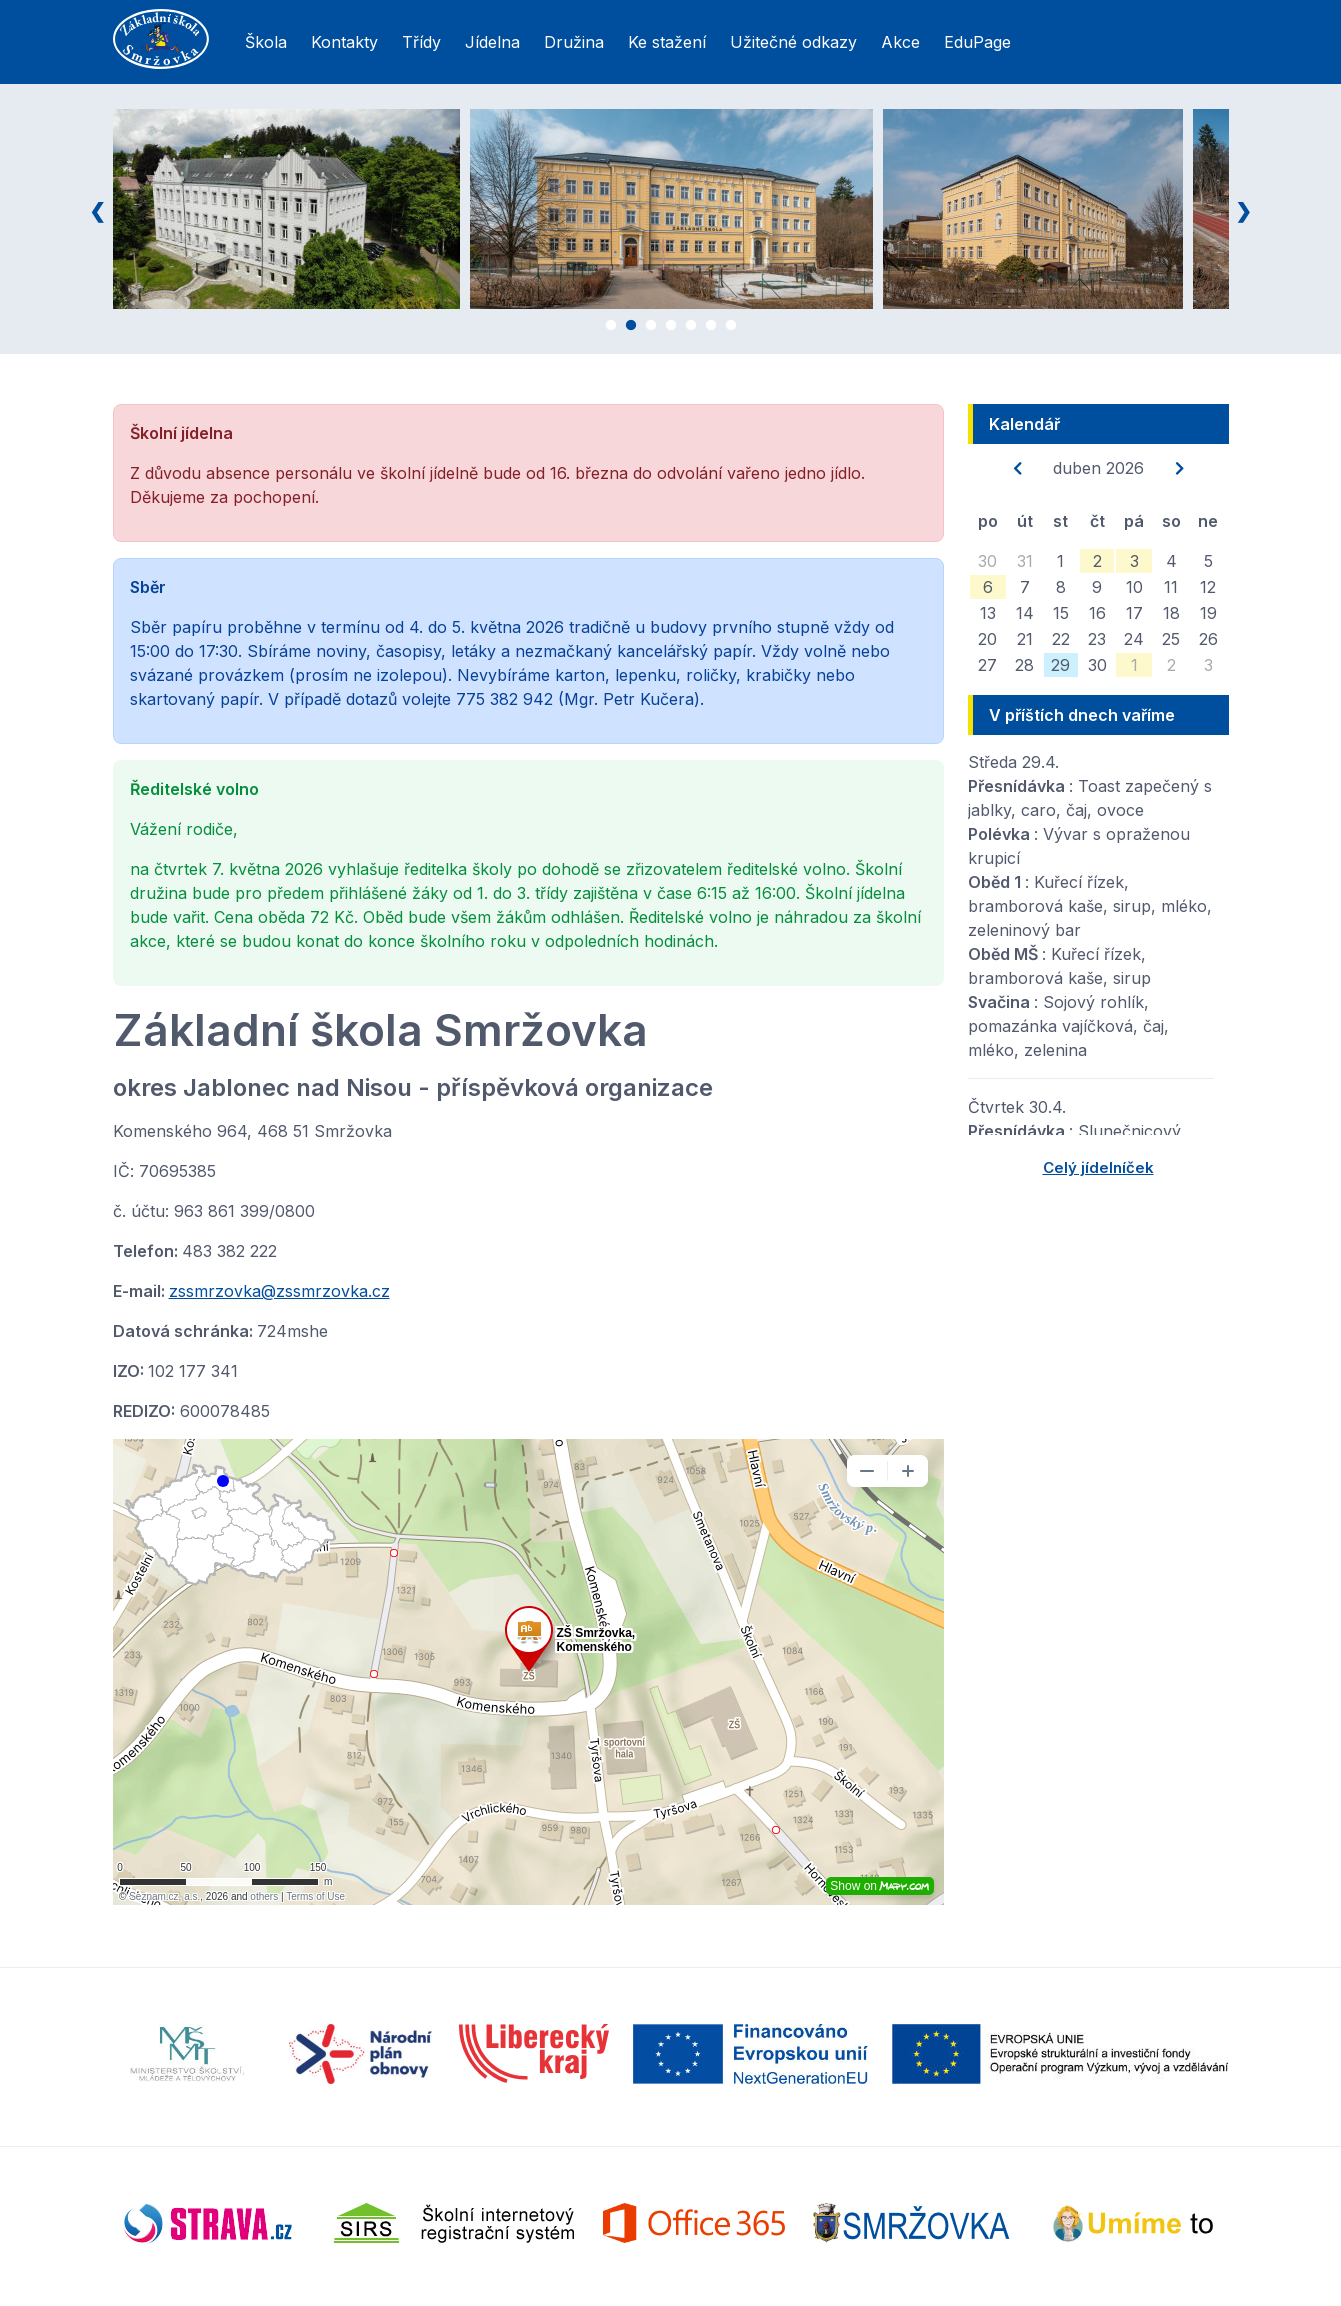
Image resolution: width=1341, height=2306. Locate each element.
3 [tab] (651, 329)
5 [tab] (691, 329)
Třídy (421, 42)
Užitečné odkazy (793, 42)
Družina (574, 42)
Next (1244, 209)
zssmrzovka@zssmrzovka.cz (279, 1291)
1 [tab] (611, 329)
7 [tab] (731, 329)
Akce (900, 42)
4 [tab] (671, 329)
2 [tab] (631, 329)
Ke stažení (667, 42)
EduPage (977, 42)
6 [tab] (711, 329)
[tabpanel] (337, 209)
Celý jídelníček (1098, 1167)
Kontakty (344, 42)
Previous (98, 209)
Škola (266, 42)
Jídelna (492, 42)
